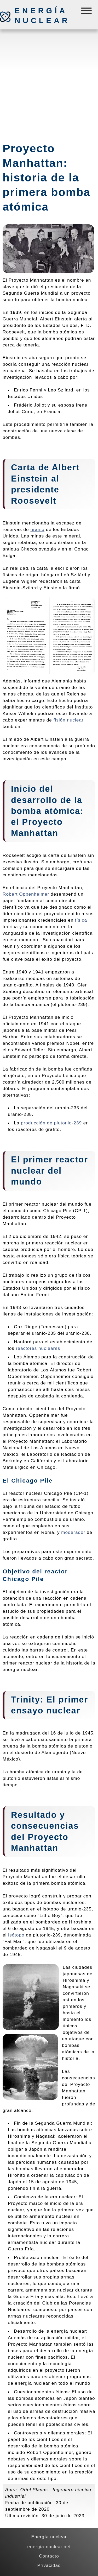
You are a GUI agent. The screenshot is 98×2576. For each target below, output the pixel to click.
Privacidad (49, 2565)
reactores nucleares (38, 1348)
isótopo (16, 1935)
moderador (73, 1532)
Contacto (49, 2556)
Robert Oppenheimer (26, 894)
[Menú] (87, 12)
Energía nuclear (42, 16)
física (81, 920)
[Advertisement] (49, 83)
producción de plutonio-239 (51, 1122)
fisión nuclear (68, 720)
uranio (37, 529)
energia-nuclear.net (49, 2546)
